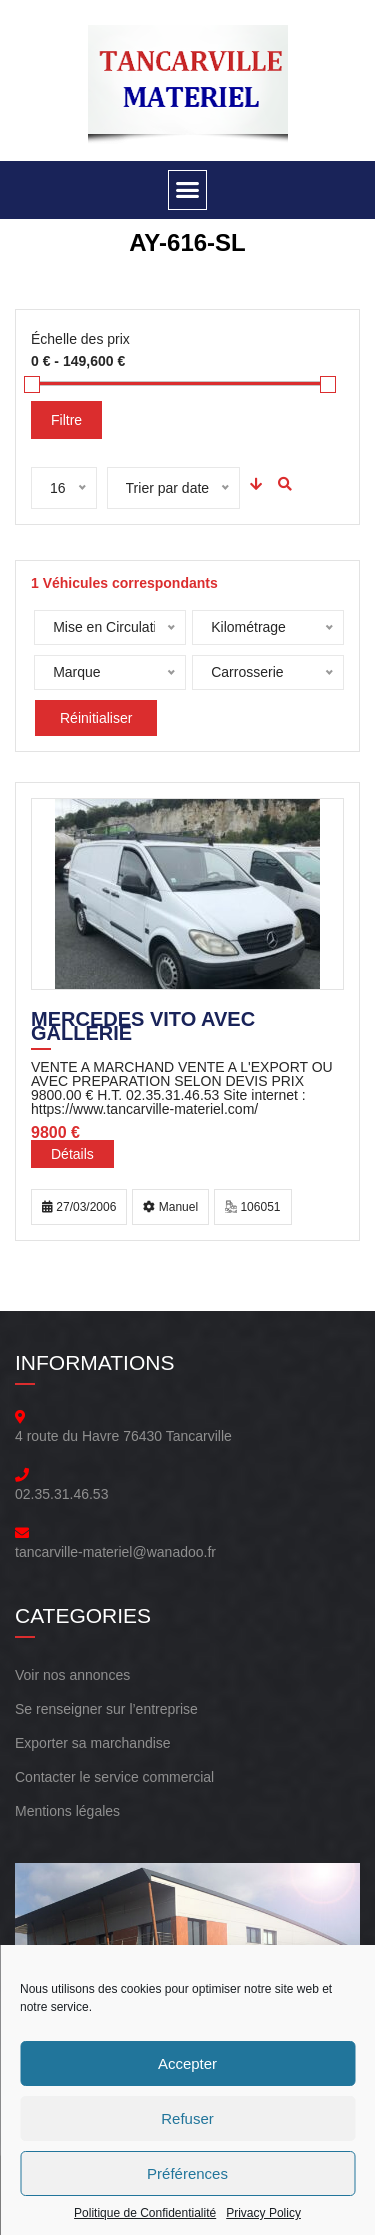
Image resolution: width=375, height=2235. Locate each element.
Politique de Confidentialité (145, 2213)
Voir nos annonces (72, 1675)
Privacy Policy (263, 2213)
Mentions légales (67, 1811)
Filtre (66, 420)
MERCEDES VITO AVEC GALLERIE (143, 1028)
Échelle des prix (80, 339)
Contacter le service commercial (114, 1777)
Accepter (187, 2063)
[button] (188, 190)
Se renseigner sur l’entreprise (106, 1709)
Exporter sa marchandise (93, 1743)
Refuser (187, 2118)
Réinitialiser (96, 718)
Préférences (187, 2173)
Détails (72, 1154)
